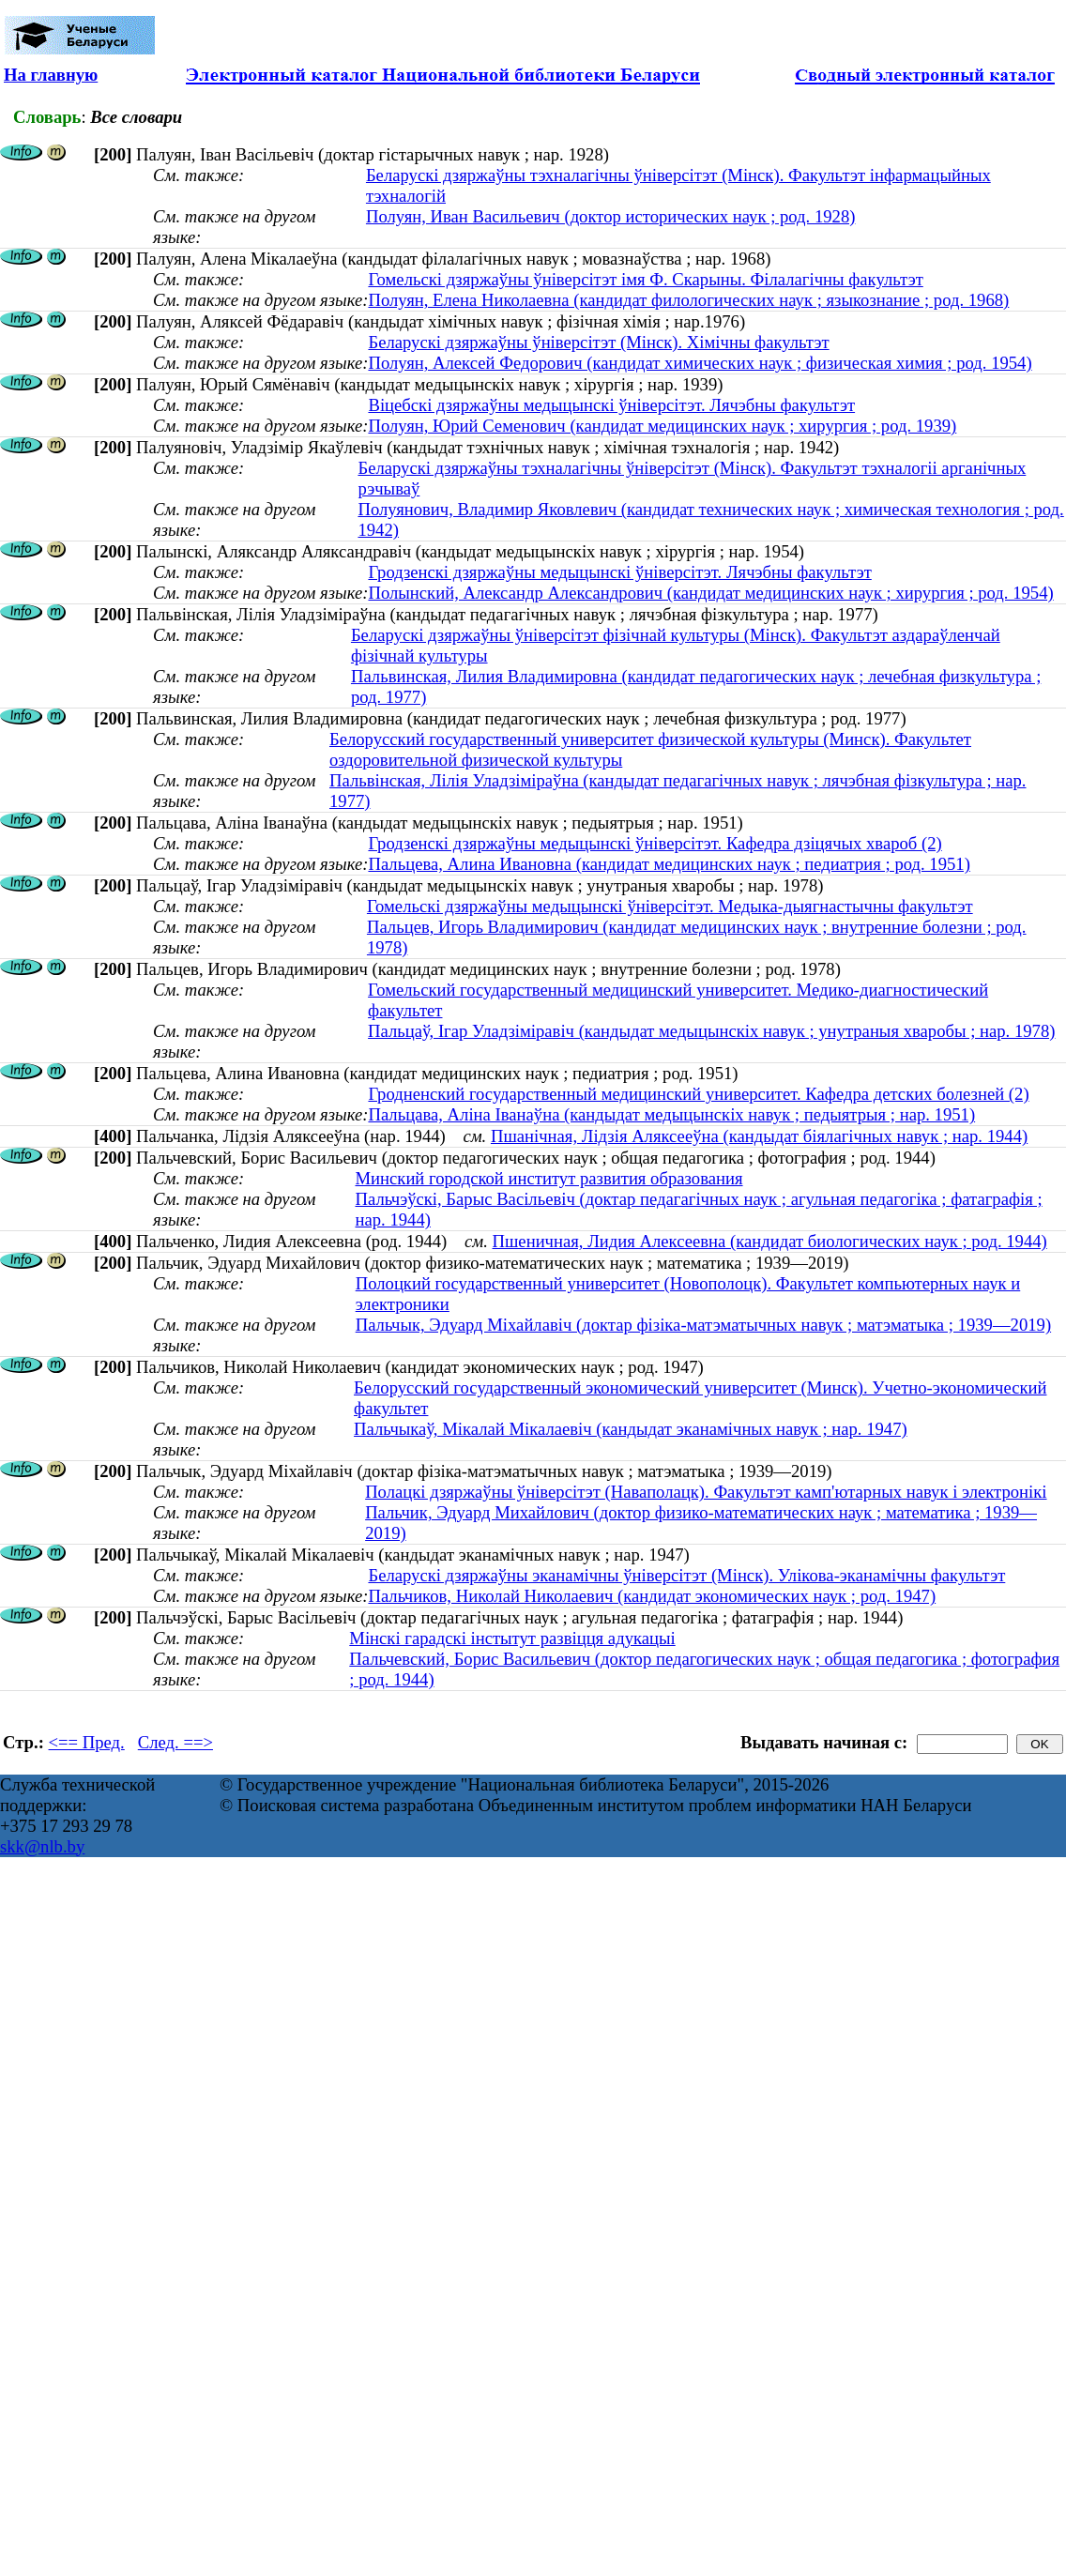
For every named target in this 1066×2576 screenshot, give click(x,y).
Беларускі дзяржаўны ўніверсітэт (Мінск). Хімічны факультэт (598, 342)
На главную (51, 74)
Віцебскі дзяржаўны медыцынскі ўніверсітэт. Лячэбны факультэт (611, 405)
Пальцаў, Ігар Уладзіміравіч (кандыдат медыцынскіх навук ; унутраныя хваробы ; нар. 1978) (711, 1031)
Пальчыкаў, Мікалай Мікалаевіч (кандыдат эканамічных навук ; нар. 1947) (630, 1429)
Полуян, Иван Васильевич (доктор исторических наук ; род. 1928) (611, 216)
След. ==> (175, 1742)
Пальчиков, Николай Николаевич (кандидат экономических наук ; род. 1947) (652, 1596)
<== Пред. (87, 1742)
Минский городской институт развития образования (548, 1178)
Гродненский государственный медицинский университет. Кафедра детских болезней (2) (698, 1094)
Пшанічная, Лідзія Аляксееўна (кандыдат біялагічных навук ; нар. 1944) (759, 1136)
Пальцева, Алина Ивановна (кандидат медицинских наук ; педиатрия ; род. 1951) (668, 864)
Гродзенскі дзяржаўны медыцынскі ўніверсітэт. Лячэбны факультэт (619, 572)
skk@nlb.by (42, 1846)
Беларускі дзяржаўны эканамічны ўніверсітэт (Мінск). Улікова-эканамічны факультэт (686, 1575)
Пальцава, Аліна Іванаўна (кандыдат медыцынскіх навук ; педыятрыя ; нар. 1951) (671, 1114)
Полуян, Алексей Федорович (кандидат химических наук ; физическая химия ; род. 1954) (699, 363)
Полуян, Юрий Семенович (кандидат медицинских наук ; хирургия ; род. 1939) (662, 425)
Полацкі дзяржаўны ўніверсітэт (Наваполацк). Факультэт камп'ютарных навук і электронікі (705, 1491)
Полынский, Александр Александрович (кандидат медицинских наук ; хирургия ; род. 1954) (710, 592)
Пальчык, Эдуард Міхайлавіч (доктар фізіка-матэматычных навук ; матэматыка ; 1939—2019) (703, 1324)
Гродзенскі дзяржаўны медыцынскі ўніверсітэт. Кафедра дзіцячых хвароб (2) (654, 843)
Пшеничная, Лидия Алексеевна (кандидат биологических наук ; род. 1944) (770, 1241)
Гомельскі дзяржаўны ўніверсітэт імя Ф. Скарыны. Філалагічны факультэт (645, 279)
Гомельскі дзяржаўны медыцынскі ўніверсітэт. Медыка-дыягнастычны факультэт (670, 906)
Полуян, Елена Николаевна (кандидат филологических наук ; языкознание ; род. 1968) (688, 300)
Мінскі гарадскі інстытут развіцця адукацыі (512, 1638)
